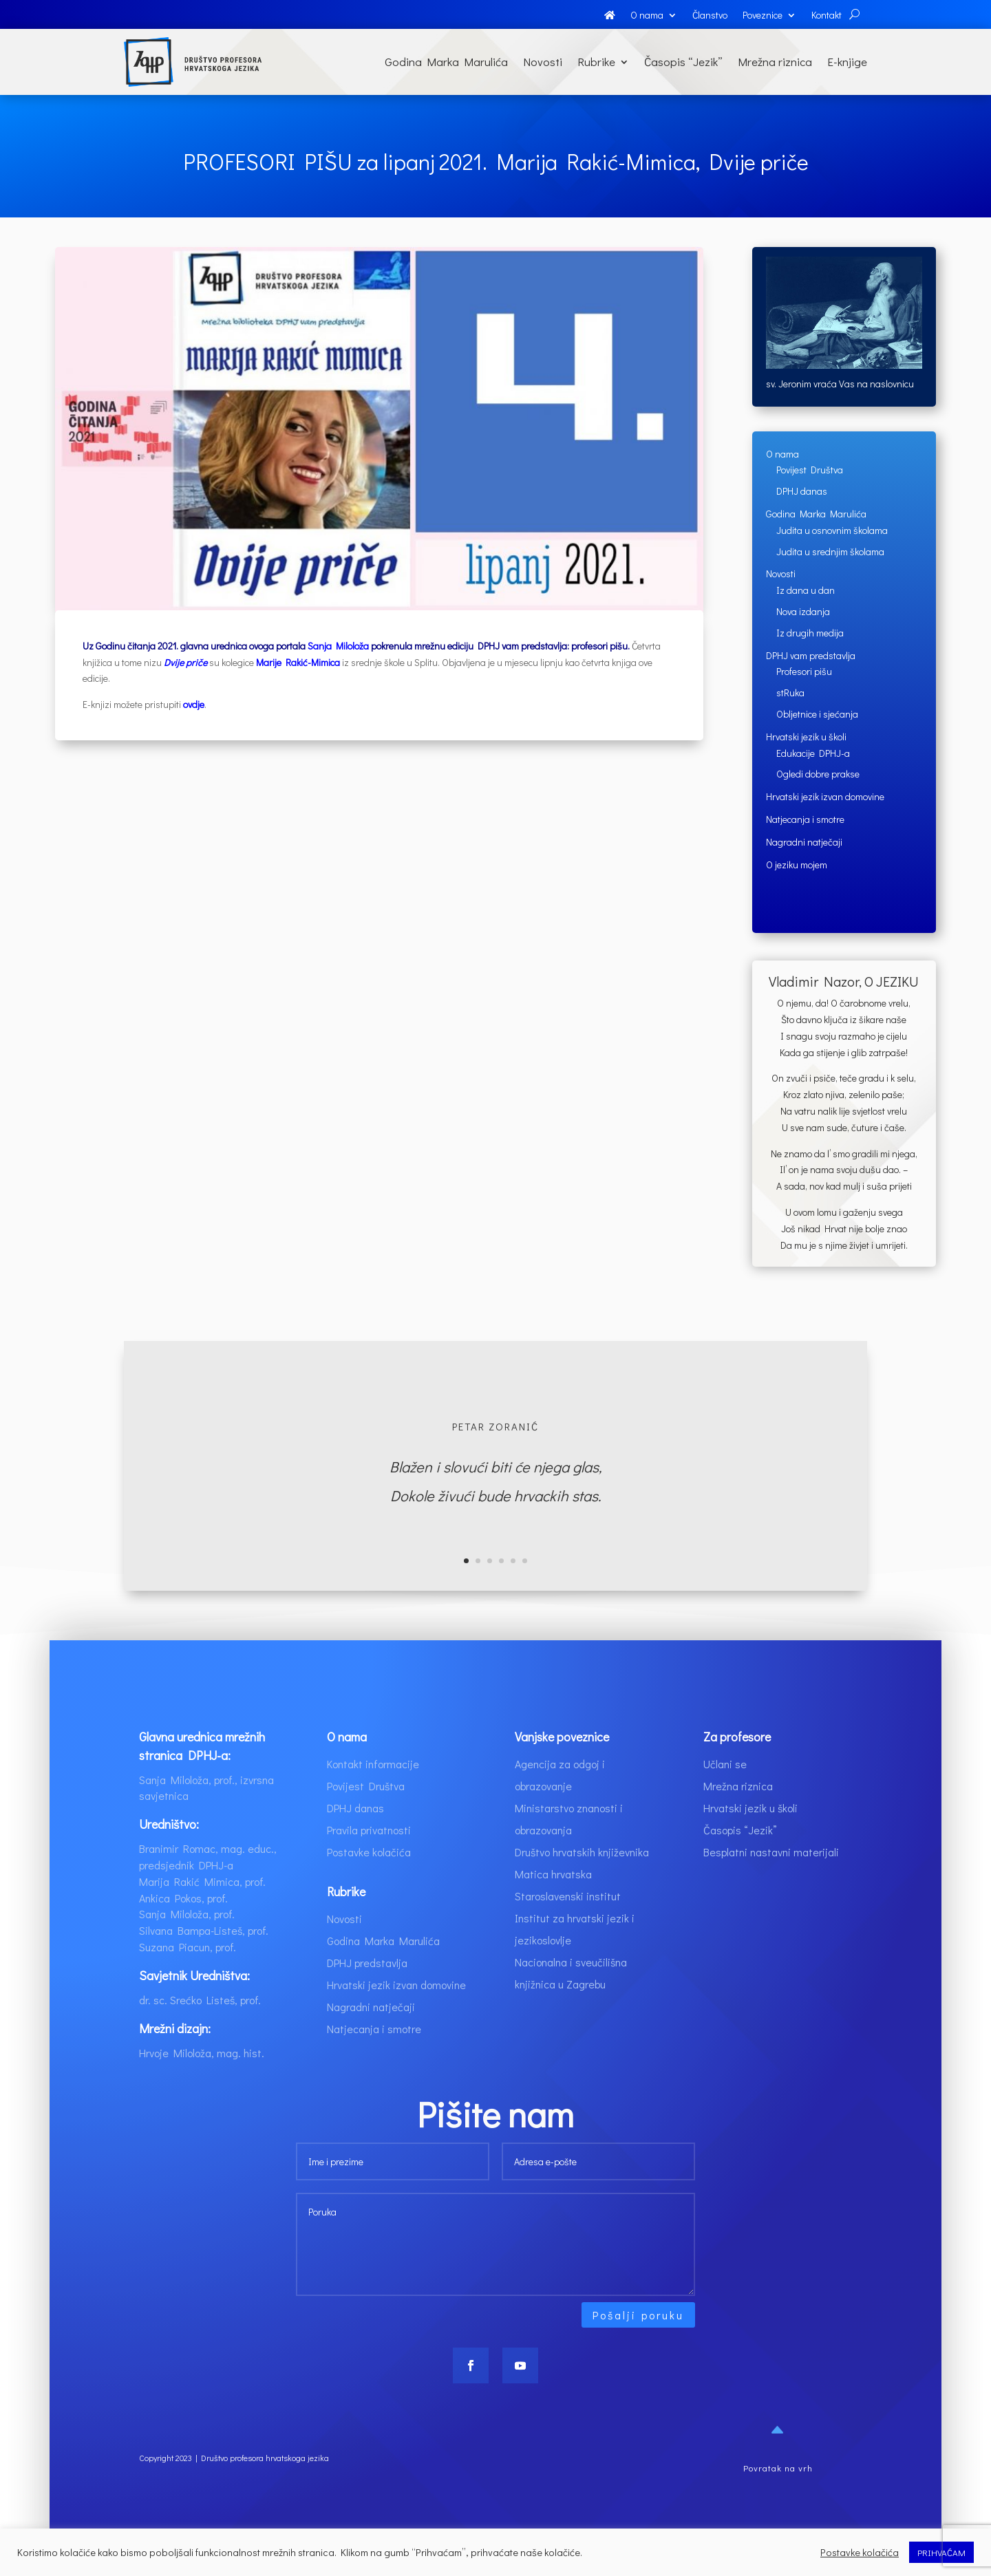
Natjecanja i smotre (805, 819)
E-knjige (847, 61)
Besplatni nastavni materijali (771, 1880)
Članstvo (709, 15)
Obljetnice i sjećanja (817, 713)
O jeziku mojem (796, 864)
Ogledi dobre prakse (818, 773)
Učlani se (725, 1792)
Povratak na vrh (778, 2496)
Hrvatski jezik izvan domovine (825, 796)
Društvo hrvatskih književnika (582, 1880)
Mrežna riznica (775, 61)
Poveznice (762, 15)
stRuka (790, 692)
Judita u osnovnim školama (832, 530)
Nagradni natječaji (804, 841)
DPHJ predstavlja (367, 1991)
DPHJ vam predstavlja (810, 655)
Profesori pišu (804, 671)
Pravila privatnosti (369, 1858)
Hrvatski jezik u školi (806, 736)
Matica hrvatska (553, 1902)
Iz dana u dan (805, 590)
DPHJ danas (801, 490)
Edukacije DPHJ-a (813, 753)
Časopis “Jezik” (683, 61)
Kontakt (826, 15)
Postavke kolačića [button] (859, 2552)
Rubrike (596, 61)
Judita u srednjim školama (830, 551)
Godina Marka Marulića (446, 61)
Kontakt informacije (373, 1792)
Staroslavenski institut (568, 1924)
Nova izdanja (803, 611)
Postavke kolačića (369, 1880)
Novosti (542, 61)
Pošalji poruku (638, 2343)
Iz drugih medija (810, 632)
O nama (646, 15)
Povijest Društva (809, 469)
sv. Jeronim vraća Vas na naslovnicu (840, 383)
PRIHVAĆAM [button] (941, 2552)
